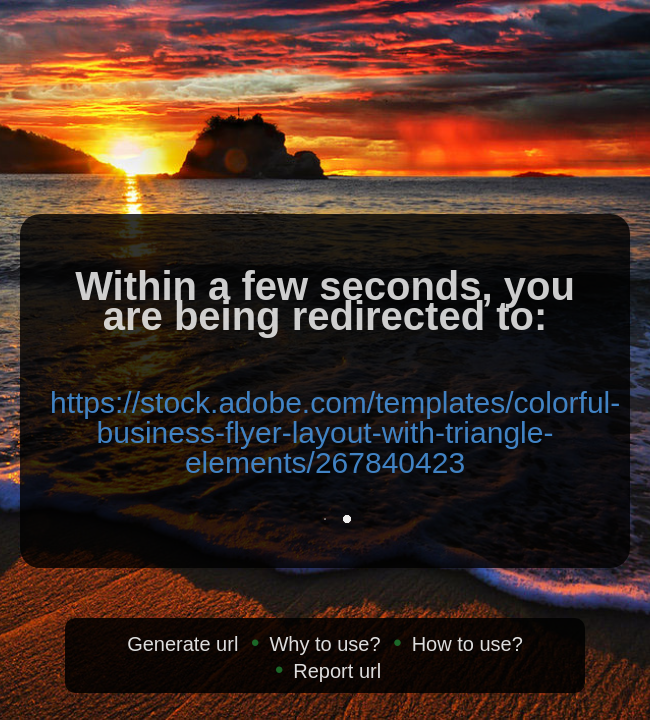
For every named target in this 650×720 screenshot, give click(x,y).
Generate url (182, 644)
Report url (337, 671)
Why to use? (324, 644)
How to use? (467, 644)
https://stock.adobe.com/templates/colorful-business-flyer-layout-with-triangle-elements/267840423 (335, 432)
